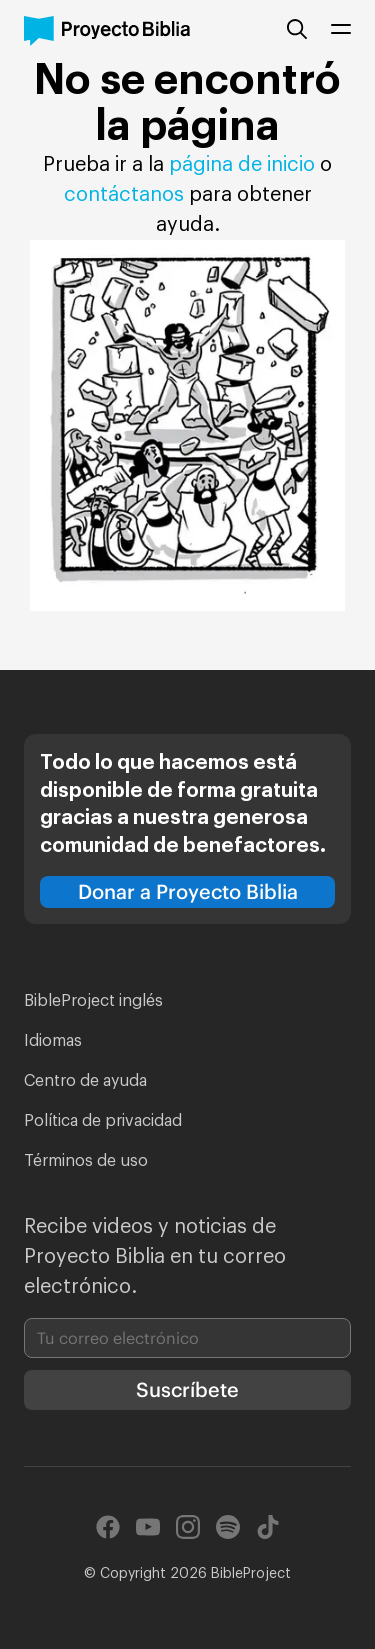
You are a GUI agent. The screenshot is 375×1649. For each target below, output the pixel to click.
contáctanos (126, 195)
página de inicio (242, 165)
